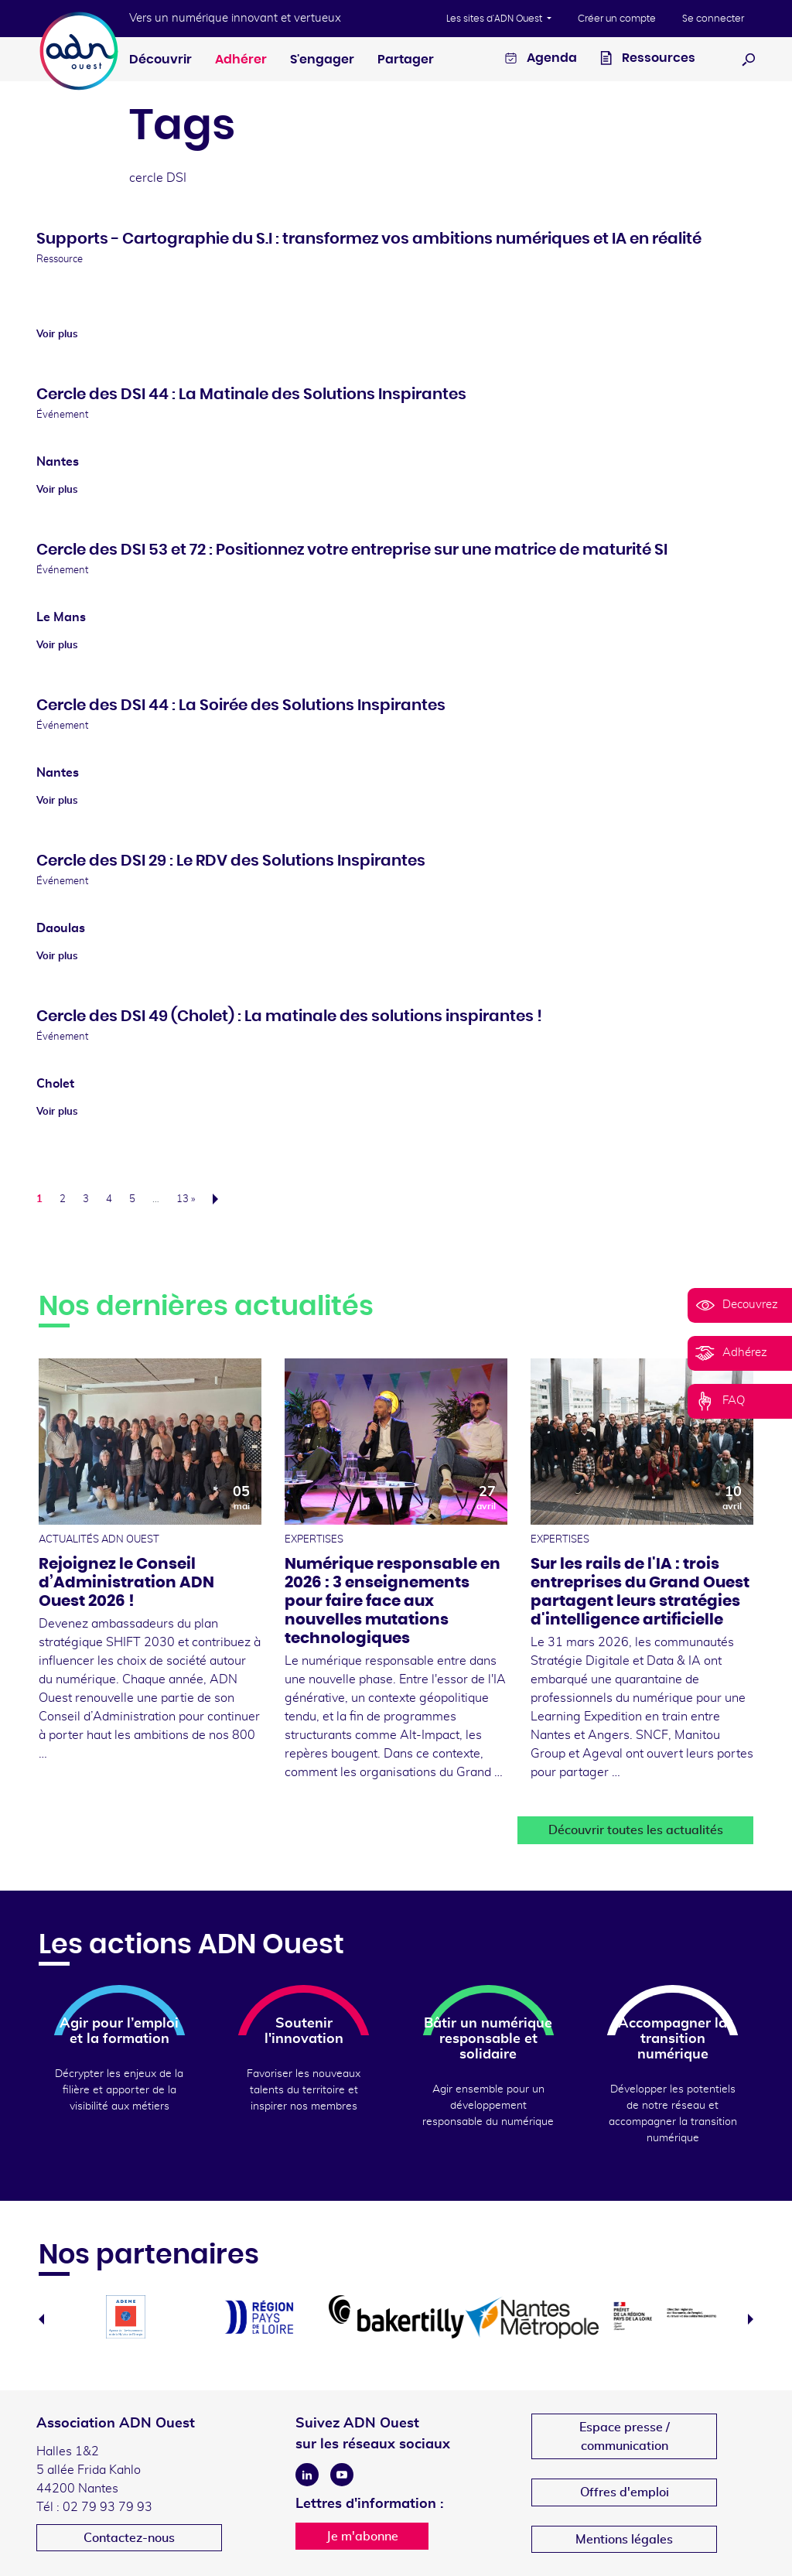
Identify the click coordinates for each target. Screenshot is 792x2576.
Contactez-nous (129, 2538)
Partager (405, 59)
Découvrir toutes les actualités (635, 1830)
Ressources (647, 60)
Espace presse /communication (624, 2436)
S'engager (322, 59)
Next (750, 2319)
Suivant (220, 1199)
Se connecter (713, 18)
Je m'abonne (362, 2536)
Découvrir (160, 59)
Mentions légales (624, 2539)
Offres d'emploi (624, 2492)
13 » (185, 1199)
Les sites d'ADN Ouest (495, 18)
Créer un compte (617, 18)
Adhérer (241, 59)
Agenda (541, 60)
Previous (41, 2319)
